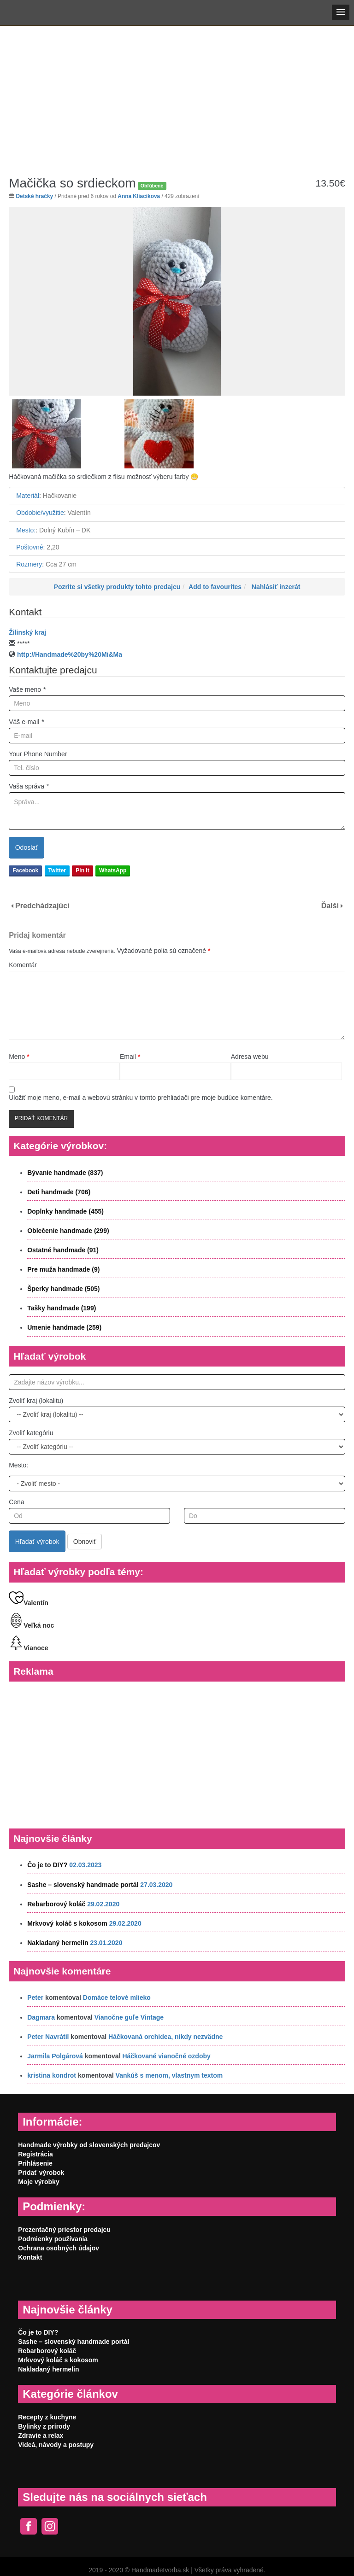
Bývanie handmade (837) (65, 1172)
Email (130, 1056)
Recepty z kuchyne (47, 2417)
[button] (340, 12)
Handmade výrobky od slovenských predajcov (89, 2145)
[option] (177, 301)
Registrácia (35, 2154)
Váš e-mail (26, 721)
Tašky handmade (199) (61, 1308)
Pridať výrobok (41, 2172)
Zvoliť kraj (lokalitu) (36, 1400)
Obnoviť (84, 1541)
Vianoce (28, 1648)
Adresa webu (250, 1056)
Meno (19, 1056)
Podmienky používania (53, 2239)
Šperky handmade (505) (63, 1288)
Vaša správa (29, 786)
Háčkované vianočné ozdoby (166, 2056)
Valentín (28, 1602)
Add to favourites (215, 586)
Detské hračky (34, 196)
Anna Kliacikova (139, 196)
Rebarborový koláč (56, 1904)
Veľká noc (31, 1625)
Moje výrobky (38, 2181)
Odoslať (26, 847)
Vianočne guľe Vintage (129, 2017)
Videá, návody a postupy (56, 2444)
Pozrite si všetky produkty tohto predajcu (117, 586)
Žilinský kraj (27, 632)
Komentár (23, 965)
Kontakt (30, 2257)
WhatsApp (112, 870)
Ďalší (330, 906)
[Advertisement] (177, 93)
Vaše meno (27, 689)
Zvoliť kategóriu (31, 1433)
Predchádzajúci (42, 906)
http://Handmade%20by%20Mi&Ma (69, 654)
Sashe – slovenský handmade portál (82, 1884)
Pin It (82, 870)
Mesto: (18, 1465)
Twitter (57, 870)
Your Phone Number (38, 754)
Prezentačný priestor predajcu (64, 2229)
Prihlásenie (35, 2163)
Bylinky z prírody (44, 2426)
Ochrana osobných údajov (58, 2248)
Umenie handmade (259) (64, 1327)
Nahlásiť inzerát (276, 586)
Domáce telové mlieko (117, 1997)
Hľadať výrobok (37, 1541)
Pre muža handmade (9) (63, 1269)
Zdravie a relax (40, 2435)
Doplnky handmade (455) (65, 1211)
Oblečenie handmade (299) (68, 1230)
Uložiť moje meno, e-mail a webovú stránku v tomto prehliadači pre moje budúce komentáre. (141, 1097)
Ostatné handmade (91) (63, 1250)
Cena (16, 1502)
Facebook (25, 870)
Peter (35, 1997)
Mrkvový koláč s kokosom (67, 1923)
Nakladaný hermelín (57, 1942)
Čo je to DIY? (47, 1865)
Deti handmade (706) (58, 1192)
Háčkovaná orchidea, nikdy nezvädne (165, 2036)
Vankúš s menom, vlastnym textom (169, 2075)
